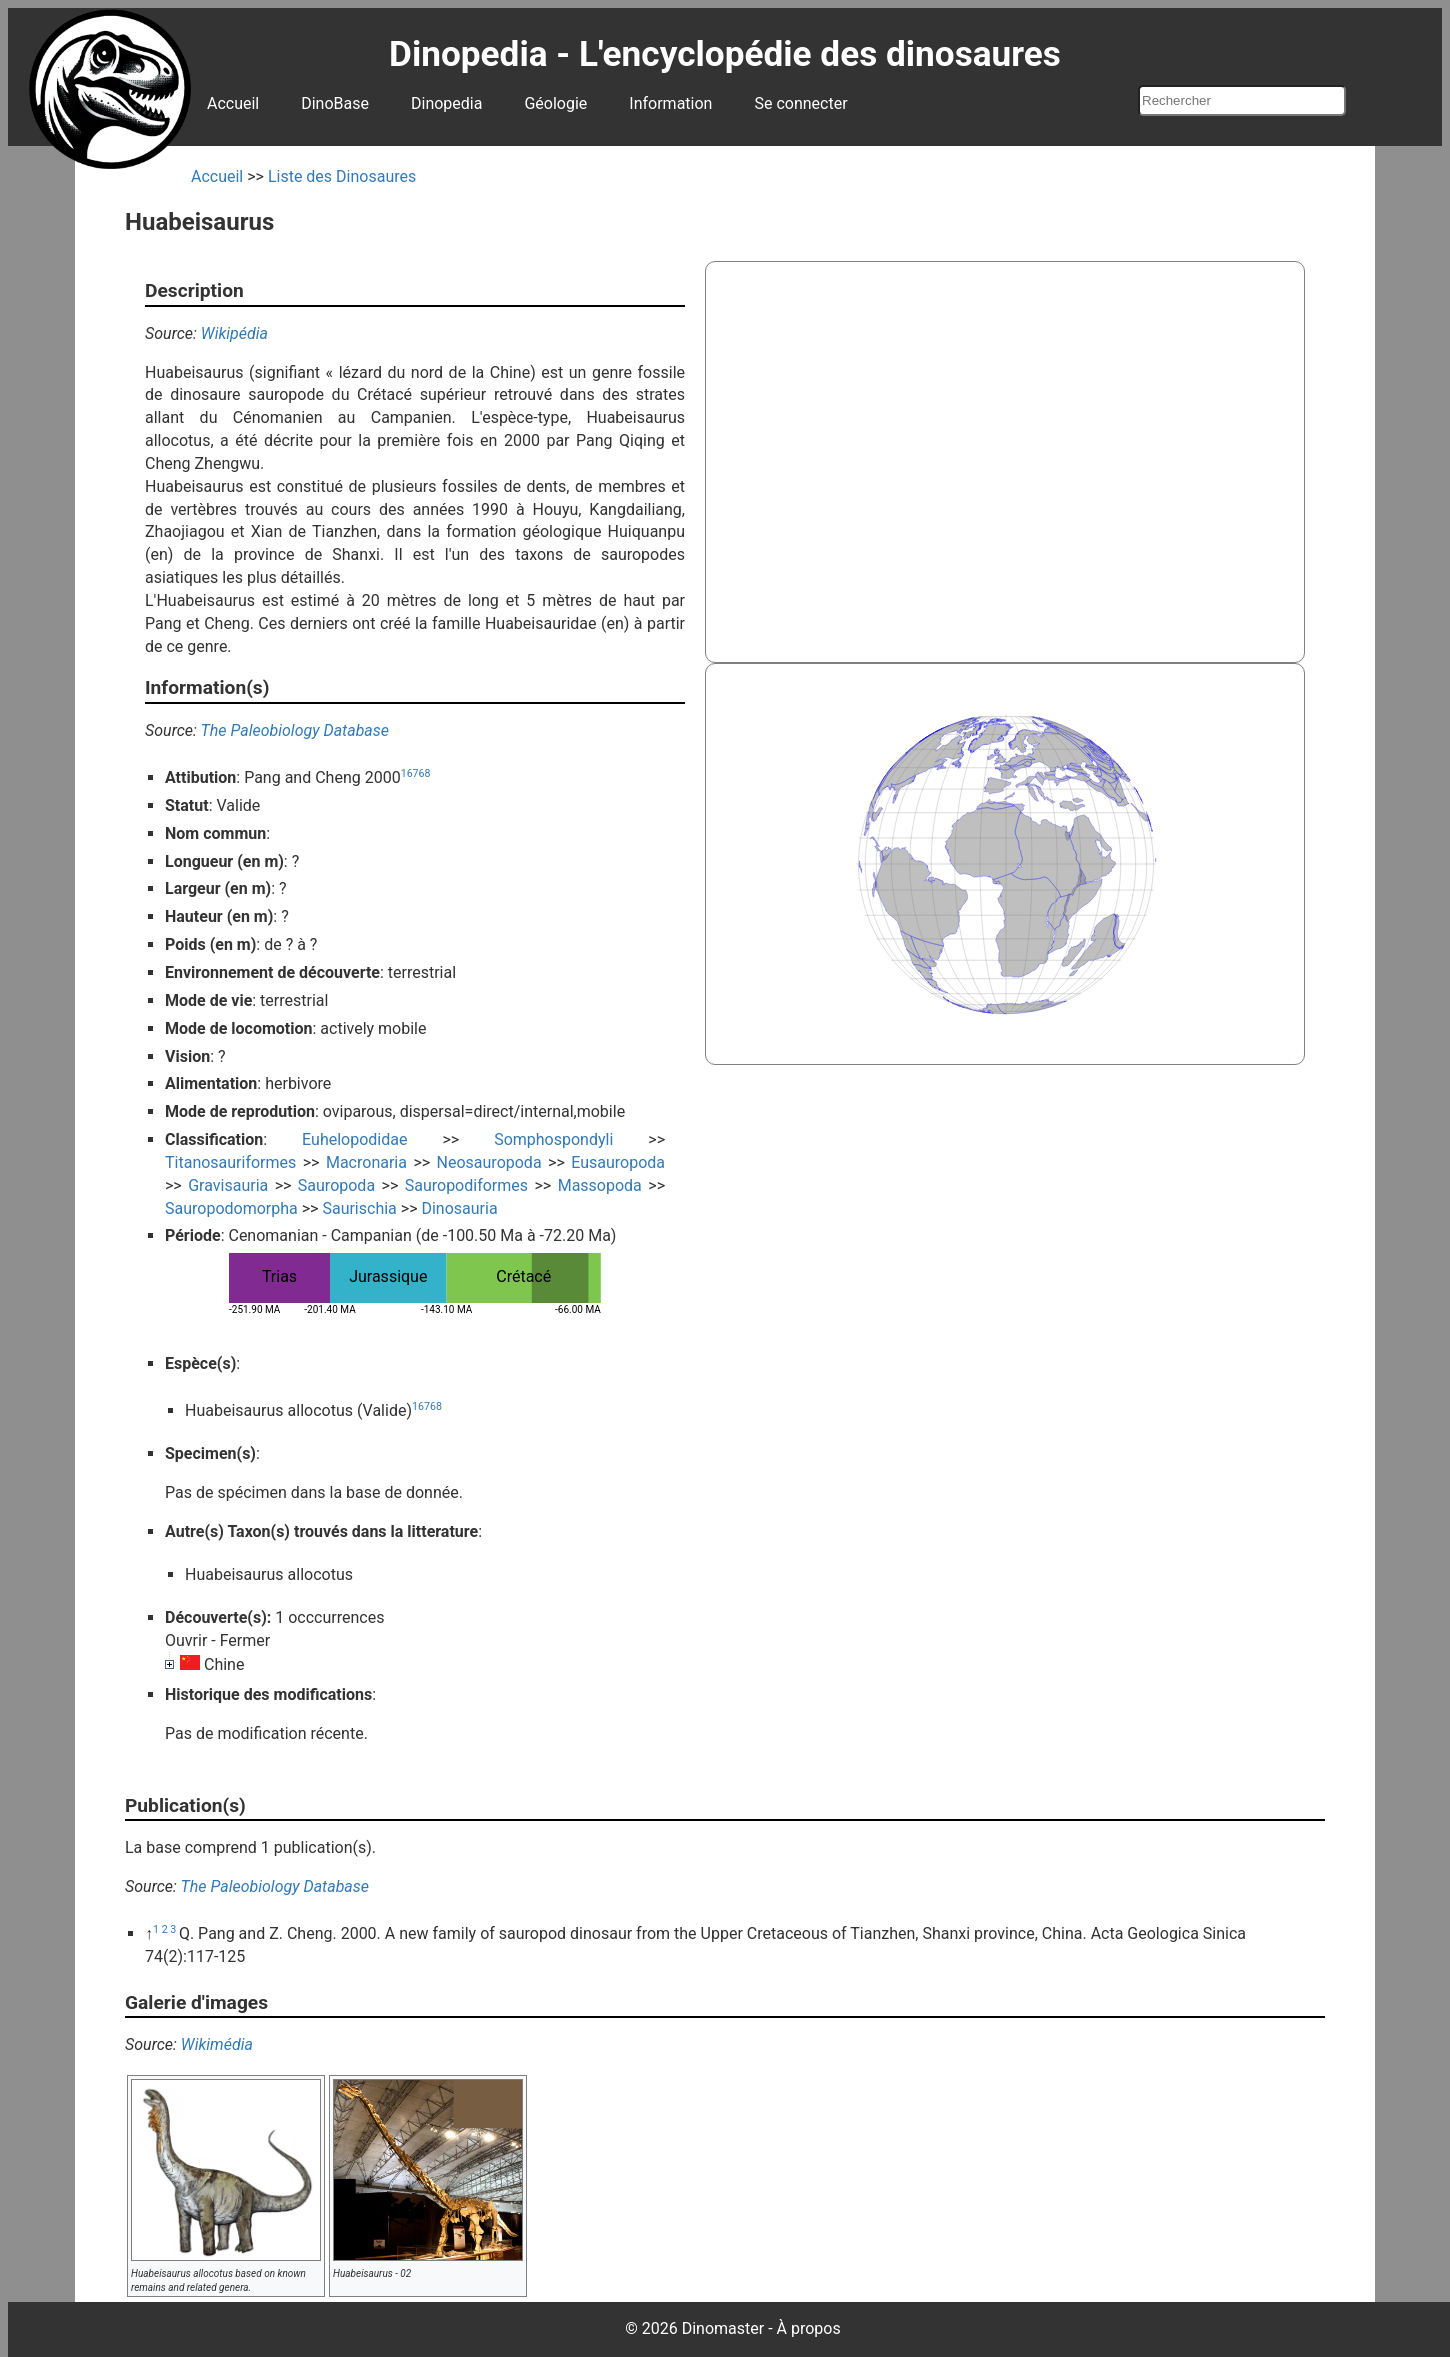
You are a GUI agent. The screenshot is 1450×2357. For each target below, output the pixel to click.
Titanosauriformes (230, 1162)
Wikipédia (234, 333)
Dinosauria (459, 1208)
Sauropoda (336, 1185)
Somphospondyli (553, 1139)
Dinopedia (446, 103)
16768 (416, 773)
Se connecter (800, 103)
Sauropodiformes (466, 1185)
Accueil (233, 103)
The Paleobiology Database (295, 730)
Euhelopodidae (354, 1139)
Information (670, 103)
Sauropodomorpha (231, 1208)
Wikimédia (217, 2044)
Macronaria (366, 1162)
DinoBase (335, 103)
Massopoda (600, 1185)
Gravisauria (228, 1185)
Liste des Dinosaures (342, 176)
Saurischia (359, 1208)
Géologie (555, 103)
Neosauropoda (489, 1162)
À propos (809, 2328)
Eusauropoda (618, 1162)
